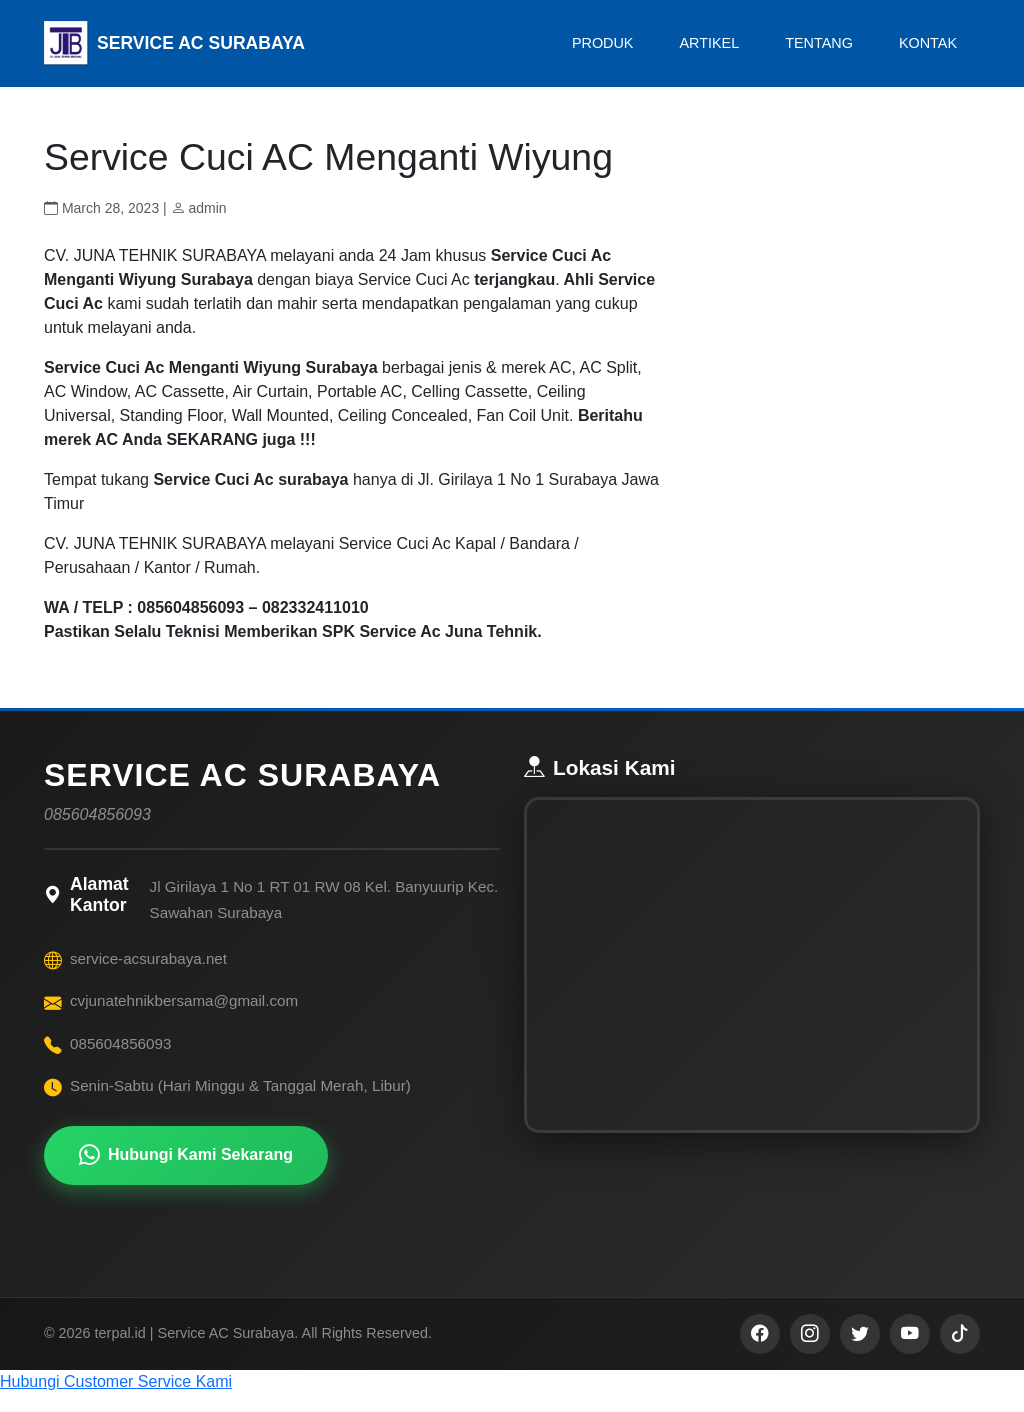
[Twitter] (860, 1352)
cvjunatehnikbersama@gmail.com (184, 1000)
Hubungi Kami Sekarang (186, 1155)
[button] (512, 1400)
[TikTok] (960, 1352)
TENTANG (819, 43)
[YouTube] (910, 1352)
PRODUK (603, 43)
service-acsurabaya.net (148, 958)
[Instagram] (810, 1352)
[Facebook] (760, 1352)
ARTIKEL (709, 43)
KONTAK (928, 43)
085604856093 (120, 1043)
